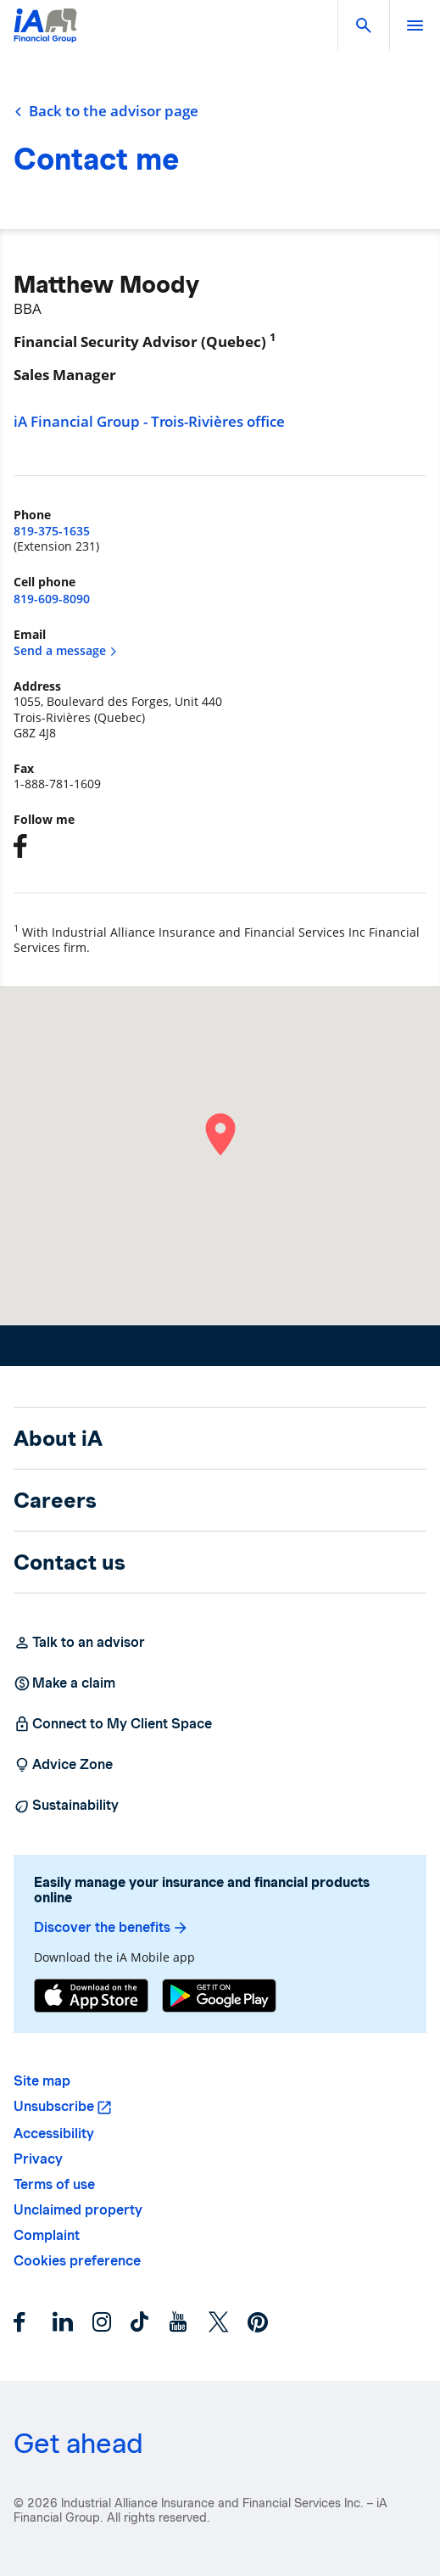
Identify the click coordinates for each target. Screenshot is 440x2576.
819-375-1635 (52, 531)
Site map (42, 2081)
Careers (55, 1500)
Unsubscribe (54, 2106)
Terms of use (54, 2184)
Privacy (38, 2159)
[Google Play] (219, 1996)
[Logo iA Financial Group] (45, 36)
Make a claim (64, 1683)
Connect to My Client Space (113, 1724)
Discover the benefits (111, 1927)
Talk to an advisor (79, 1642)
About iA (58, 1438)
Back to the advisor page (106, 111)
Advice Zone (63, 1764)
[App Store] (91, 1996)
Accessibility (54, 2133)
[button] (363, 25)
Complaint (47, 2235)
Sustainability (66, 1805)
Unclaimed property (78, 2210)
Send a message (66, 650)
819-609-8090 (52, 599)
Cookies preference (77, 2261)
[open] (414, 25)
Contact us (69, 1562)
